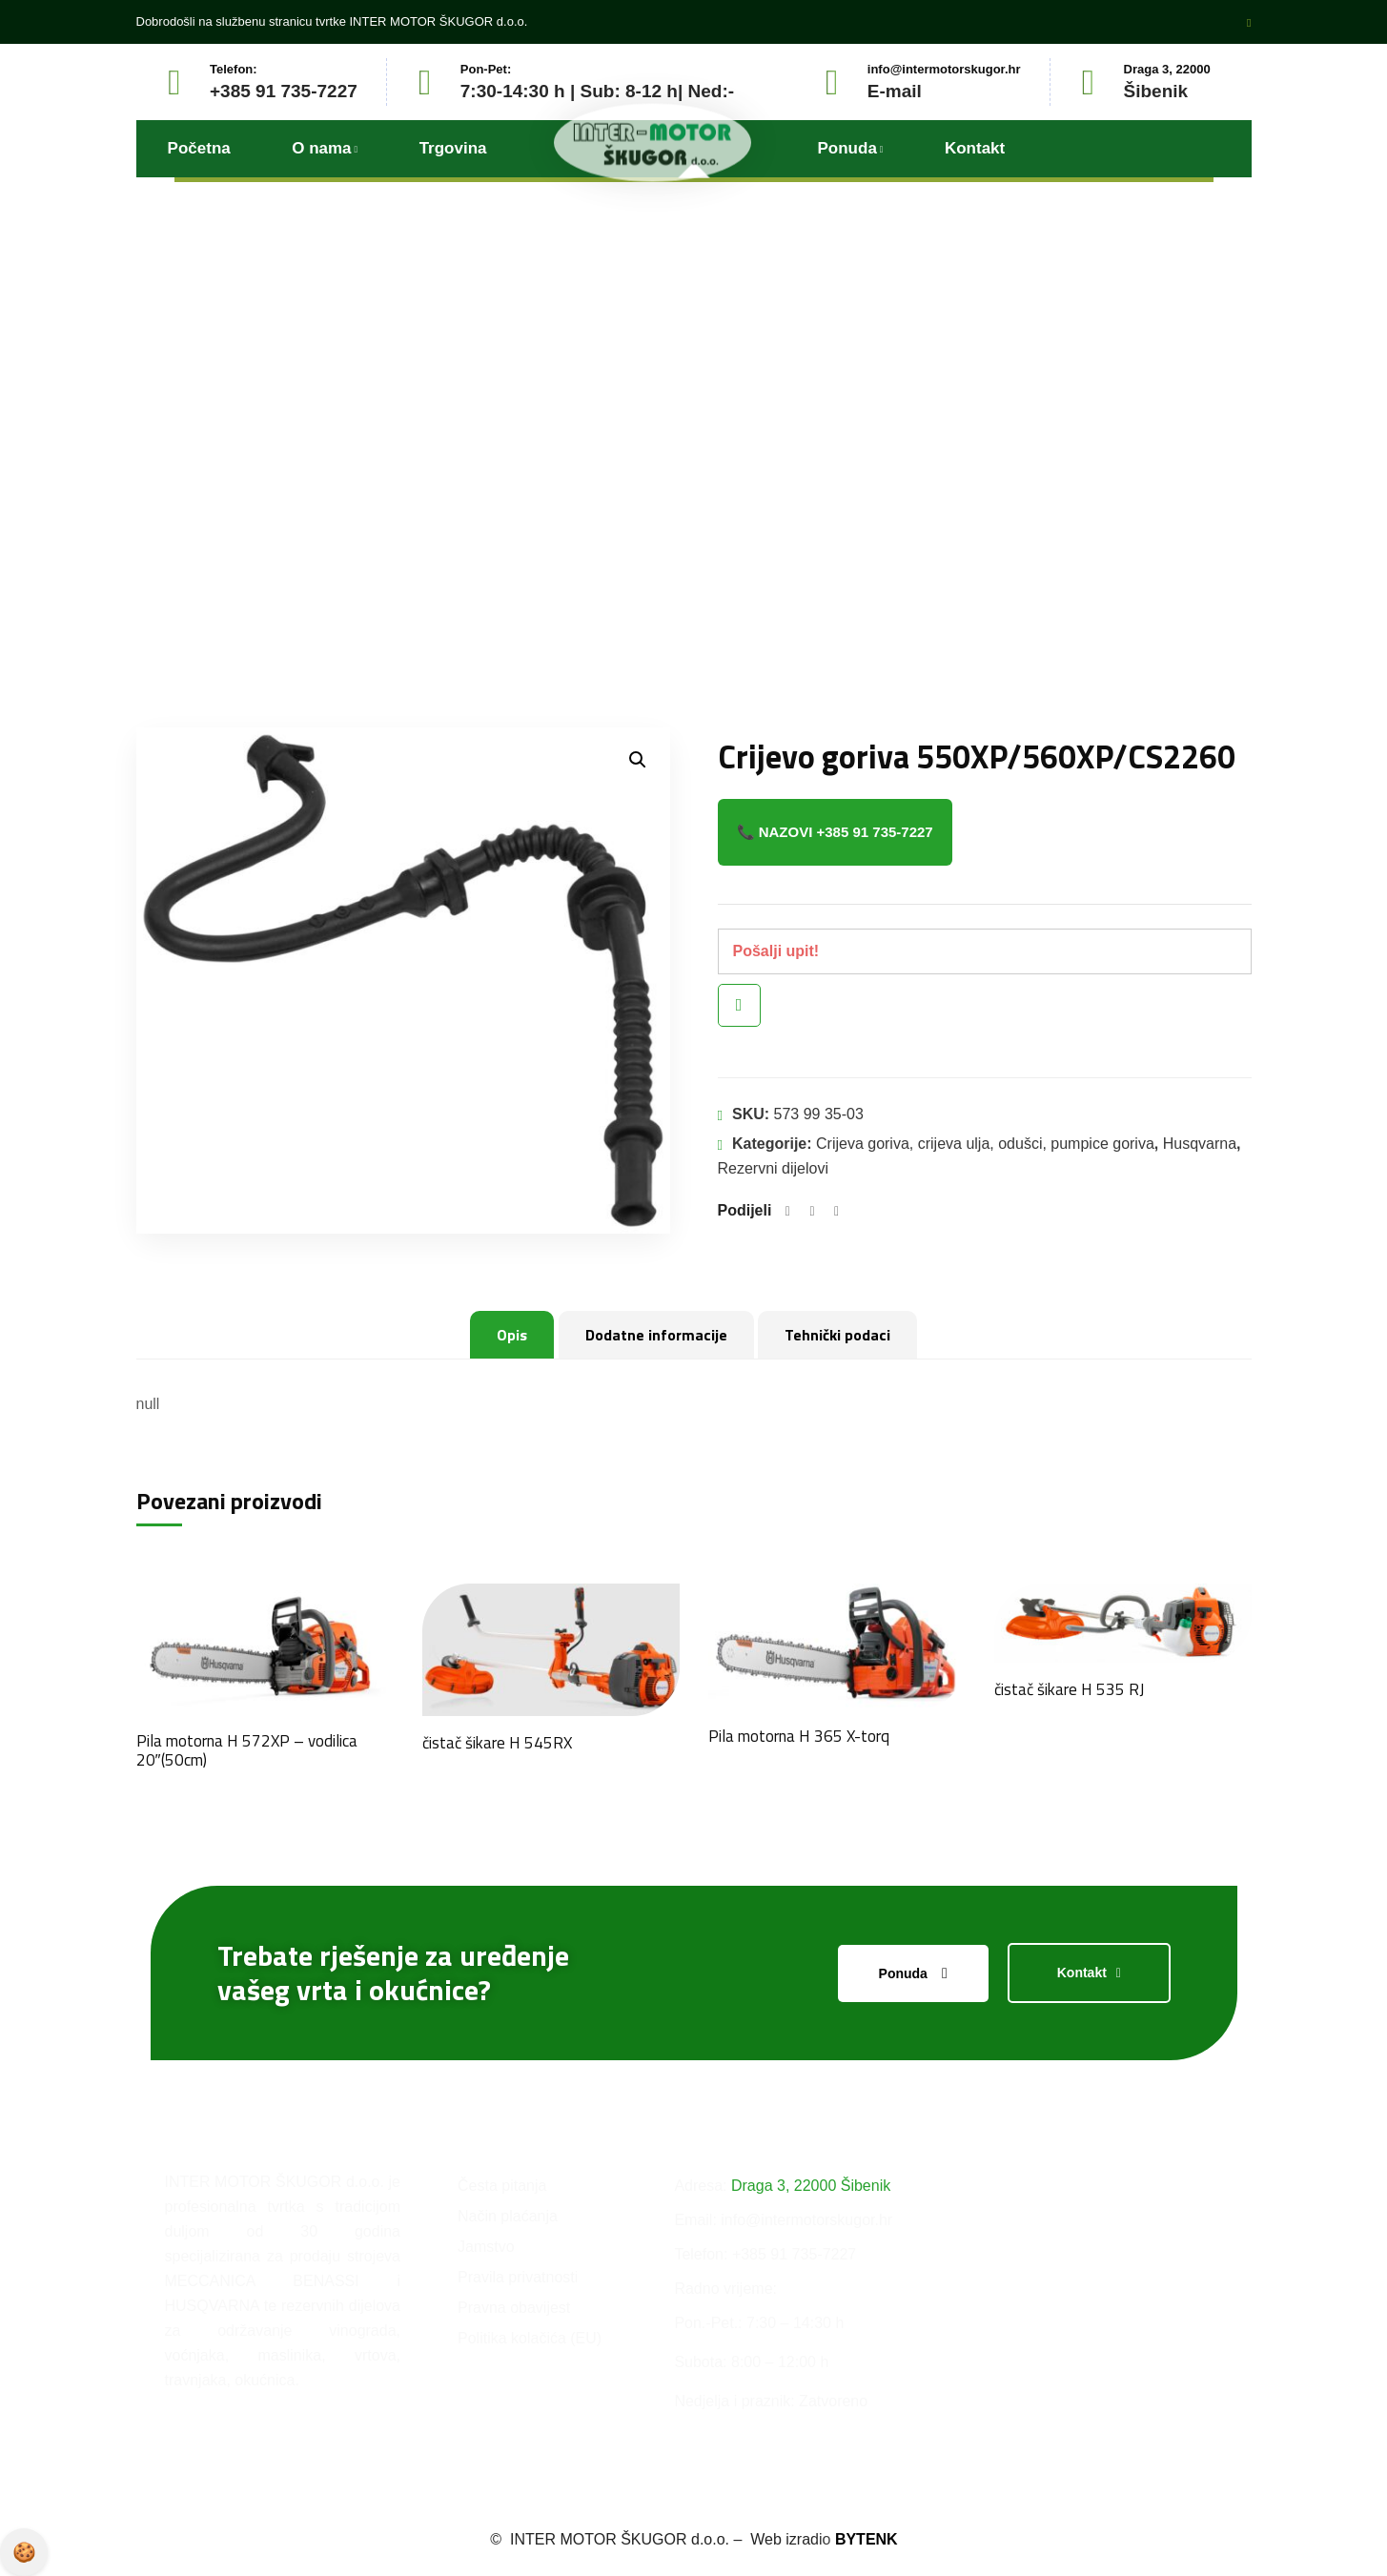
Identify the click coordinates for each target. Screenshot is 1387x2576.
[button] (638, 760)
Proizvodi (598, 491)
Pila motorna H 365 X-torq (798, 1736)
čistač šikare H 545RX (497, 1742)
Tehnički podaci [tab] (837, 1334)
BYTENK (879, 2538)
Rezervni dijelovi (773, 1168)
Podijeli (745, 1210)
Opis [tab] (512, 1334)
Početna (501, 491)
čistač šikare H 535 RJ (1069, 1689)
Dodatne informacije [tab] (656, 1334)
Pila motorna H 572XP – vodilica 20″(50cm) (246, 1750)
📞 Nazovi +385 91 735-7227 (835, 832)
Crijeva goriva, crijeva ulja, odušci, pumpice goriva (985, 1143)
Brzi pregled (739, 1005)
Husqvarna (1199, 1143)
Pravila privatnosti (24, 2552)
